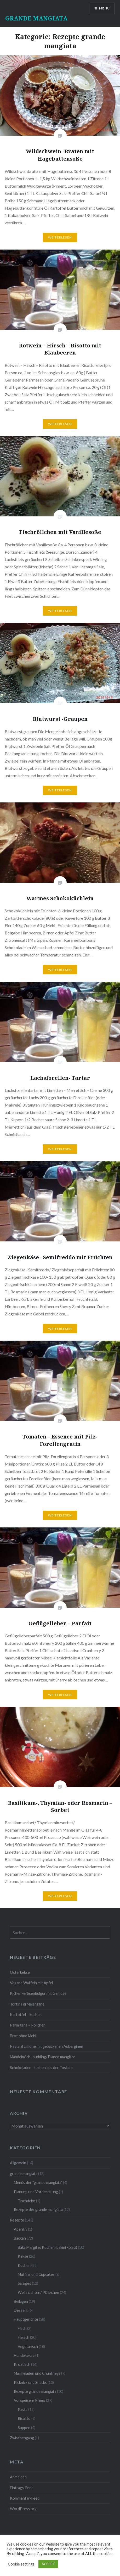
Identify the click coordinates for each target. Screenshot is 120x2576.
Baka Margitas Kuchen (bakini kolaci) (47, 2247)
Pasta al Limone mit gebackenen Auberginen (46, 2046)
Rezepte (17, 2220)
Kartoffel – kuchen (26, 2014)
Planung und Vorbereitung (36, 2191)
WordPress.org (23, 2508)
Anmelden (18, 2477)
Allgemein (18, 2163)
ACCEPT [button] (48, 2564)
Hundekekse (24, 2355)
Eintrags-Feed (21, 2487)
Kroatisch (22, 2364)
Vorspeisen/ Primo (29, 2400)
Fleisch (23, 2337)
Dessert (21, 2310)
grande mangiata (23, 2173)
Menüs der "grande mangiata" (38, 2182)
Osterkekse (20, 1972)
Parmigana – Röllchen (27, 2025)
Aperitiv (20, 2229)
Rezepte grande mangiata (35, 2391)
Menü (104, 8)
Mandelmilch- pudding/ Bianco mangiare (42, 2057)
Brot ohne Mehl (23, 2036)
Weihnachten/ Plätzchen (38, 2292)
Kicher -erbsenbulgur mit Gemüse (38, 1993)
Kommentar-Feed (24, 2498)
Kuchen (24, 2265)
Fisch (22, 2328)
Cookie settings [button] (21, 2564)
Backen (20, 2238)
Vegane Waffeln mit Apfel (31, 1983)
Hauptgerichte (26, 2319)
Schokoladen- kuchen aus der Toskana (41, 2067)
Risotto (24, 2418)
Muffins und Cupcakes (36, 2274)
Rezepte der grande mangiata (38, 2209)
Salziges (24, 2283)
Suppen (24, 2427)
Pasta (22, 2409)
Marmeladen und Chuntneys (37, 2373)
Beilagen (21, 2301)
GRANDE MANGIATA (36, 18)
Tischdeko (26, 2201)
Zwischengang (22, 2438)
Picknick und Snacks (30, 2382)
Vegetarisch (28, 2346)
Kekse (23, 2256)
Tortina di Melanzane (27, 2004)
